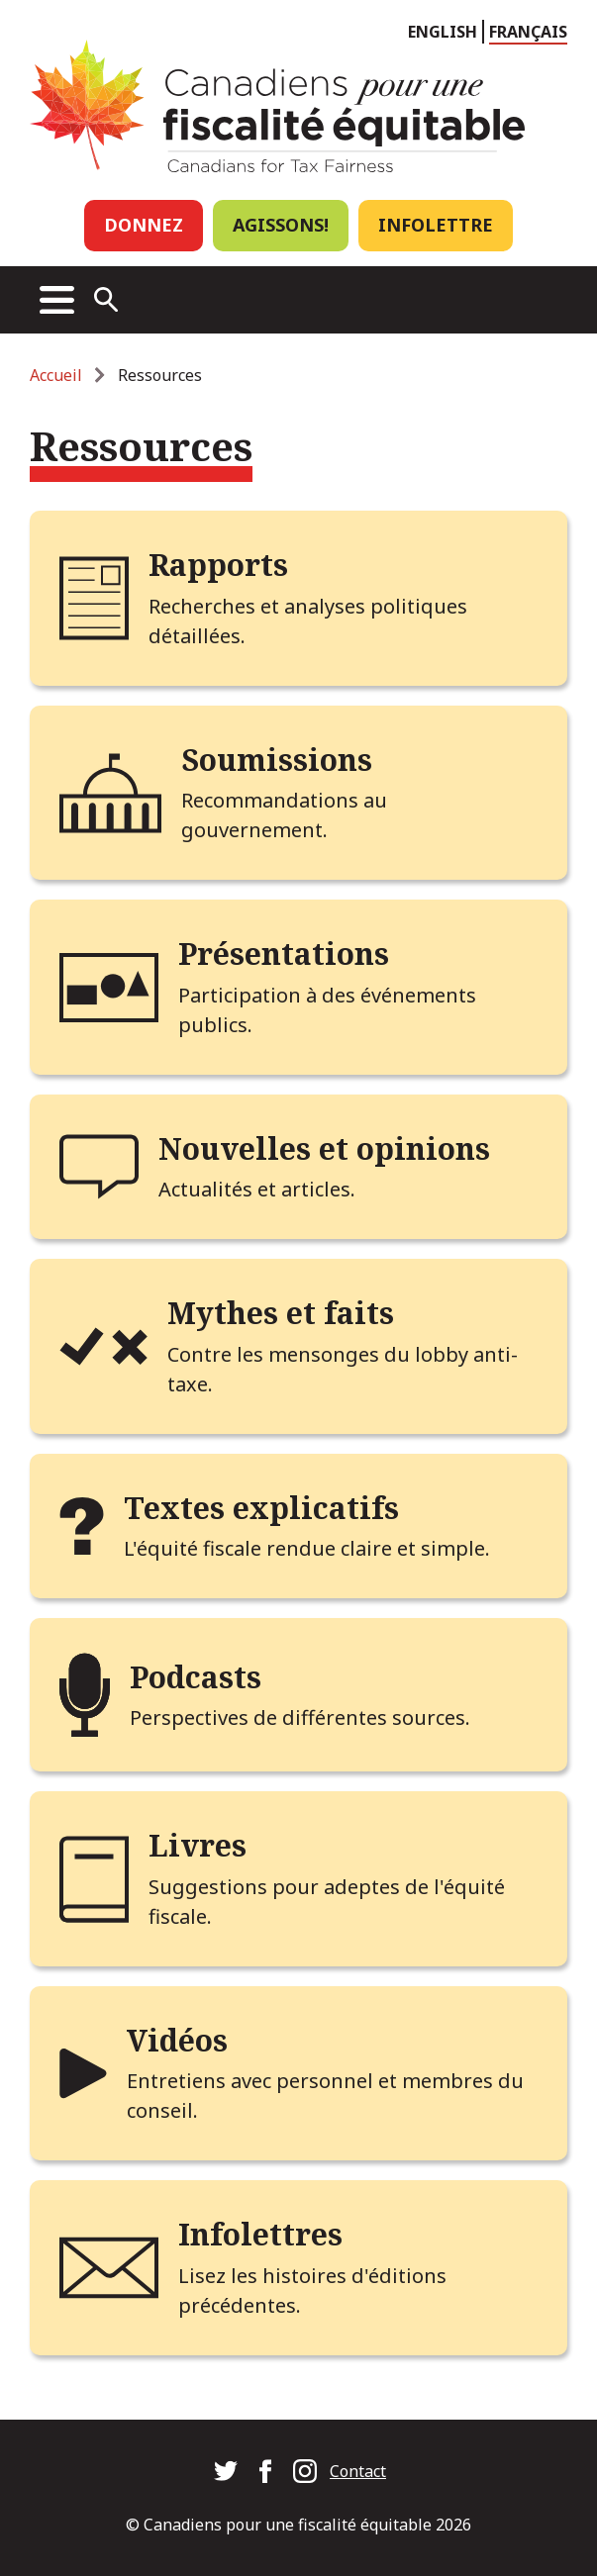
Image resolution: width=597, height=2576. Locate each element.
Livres (198, 1845)
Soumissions (276, 759)
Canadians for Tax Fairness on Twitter (226, 2471)
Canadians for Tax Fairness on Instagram (305, 2471)
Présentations (283, 953)
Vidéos (177, 2040)
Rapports (218, 564)
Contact (358, 2471)
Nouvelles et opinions (324, 1148)
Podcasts (195, 1677)
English (442, 32)
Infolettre (435, 225)
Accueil (56, 375)
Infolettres (260, 2234)
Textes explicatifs (261, 1507)
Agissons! (281, 225)
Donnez (143, 225)
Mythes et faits (280, 1312)
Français (528, 32)
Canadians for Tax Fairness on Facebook (265, 2471)
